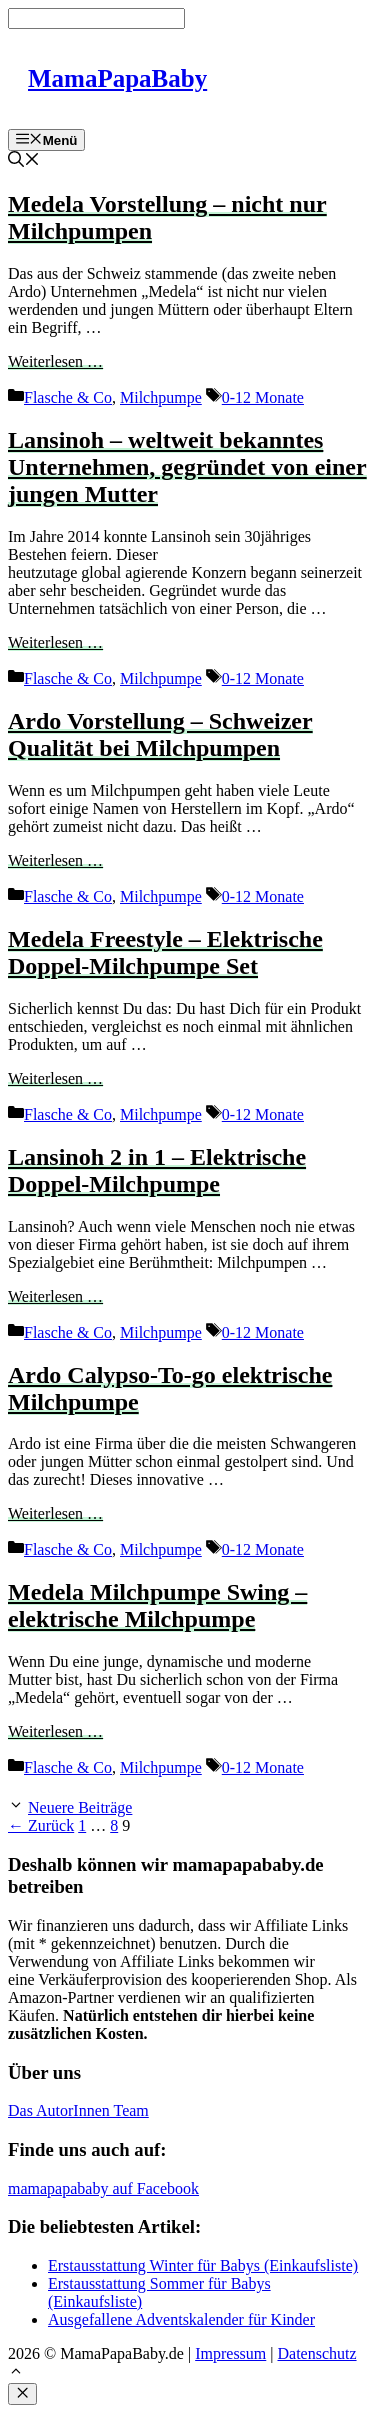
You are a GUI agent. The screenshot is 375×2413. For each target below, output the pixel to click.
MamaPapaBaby (117, 78)
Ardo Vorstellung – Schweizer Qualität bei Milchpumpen (160, 734)
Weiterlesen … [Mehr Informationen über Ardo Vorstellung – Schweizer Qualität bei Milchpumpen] (55, 860)
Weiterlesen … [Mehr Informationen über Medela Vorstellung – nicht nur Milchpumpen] (55, 361)
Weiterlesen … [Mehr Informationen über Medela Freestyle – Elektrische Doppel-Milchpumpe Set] (55, 1078)
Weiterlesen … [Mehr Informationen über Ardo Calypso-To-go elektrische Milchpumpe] (55, 1513)
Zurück (41, 1825)
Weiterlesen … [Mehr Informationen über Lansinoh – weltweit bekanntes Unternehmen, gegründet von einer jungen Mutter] (55, 642)
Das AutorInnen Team (78, 2110)
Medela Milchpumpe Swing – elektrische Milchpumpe (157, 1605)
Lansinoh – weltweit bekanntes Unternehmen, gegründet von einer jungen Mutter (187, 467)
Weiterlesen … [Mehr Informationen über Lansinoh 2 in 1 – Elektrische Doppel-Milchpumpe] (55, 1296)
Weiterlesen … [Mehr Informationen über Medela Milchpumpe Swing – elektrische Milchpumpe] (55, 1731)
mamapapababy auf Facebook (103, 2188)
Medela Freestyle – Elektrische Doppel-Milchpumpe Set (165, 952)
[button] (16, 2373)
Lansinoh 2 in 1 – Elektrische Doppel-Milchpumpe (157, 1170)
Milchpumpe (161, 397)
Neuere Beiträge (80, 1807)
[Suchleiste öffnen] (24, 161)
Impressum (230, 2353)
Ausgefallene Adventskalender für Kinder (181, 2319)
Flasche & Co (68, 397)
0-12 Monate (263, 397)
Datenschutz (316, 2353)
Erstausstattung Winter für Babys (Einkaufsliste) (203, 2265)
